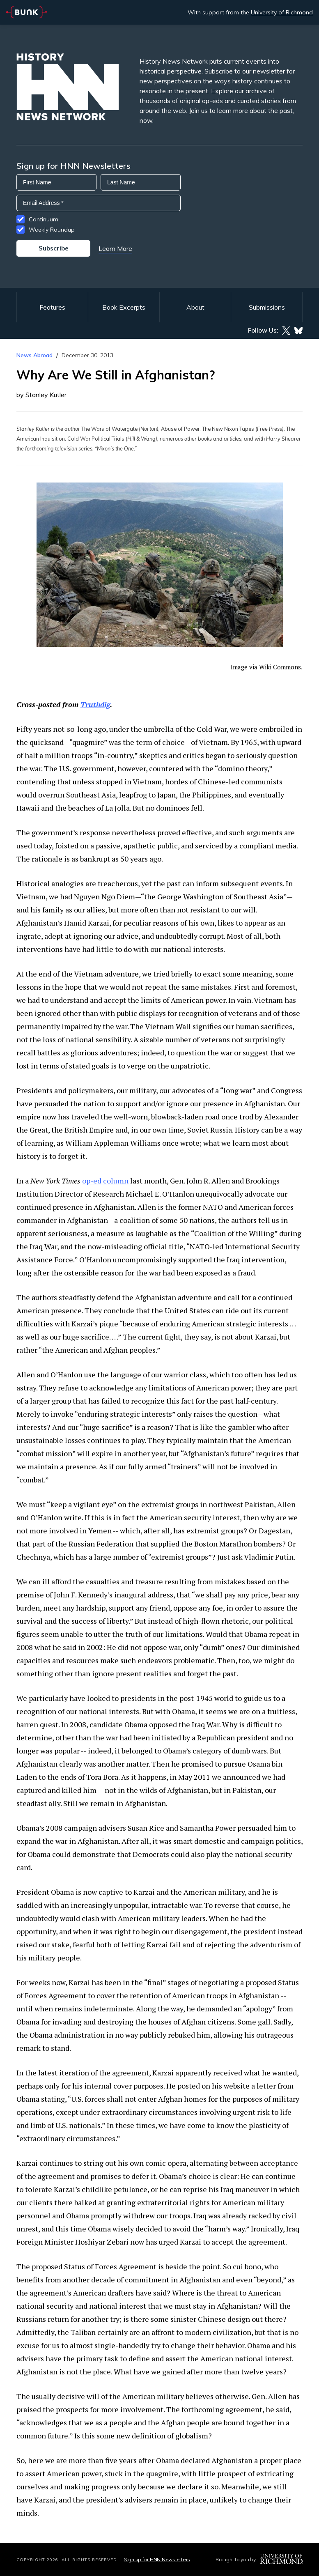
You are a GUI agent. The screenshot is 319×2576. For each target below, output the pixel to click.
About (195, 307)
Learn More (115, 248)
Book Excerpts (123, 307)
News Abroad (34, 355)
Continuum (43, 219)
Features (52, 307)
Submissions (267, 307)
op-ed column (105, 1181)
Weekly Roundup (52, 229)
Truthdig (95, 704)
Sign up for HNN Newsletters (157, 2559)
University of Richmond (282, 12)
